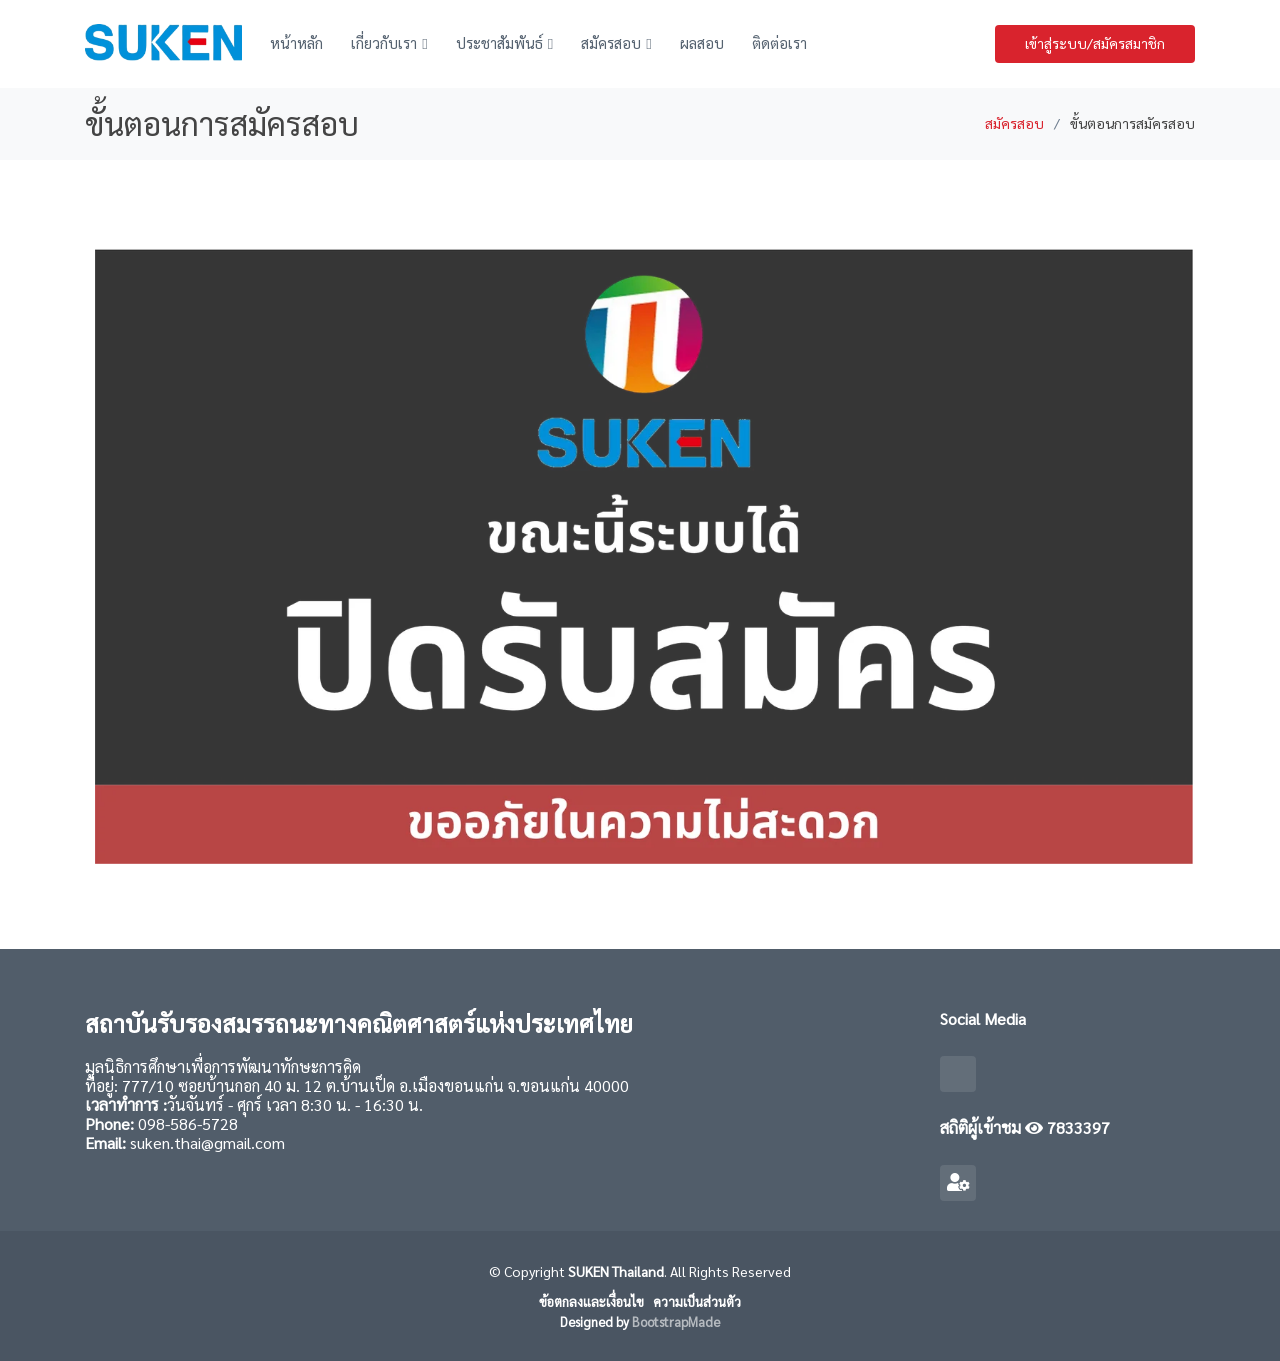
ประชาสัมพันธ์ (499, 42)
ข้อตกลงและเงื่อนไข (591, 1301)
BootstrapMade (676, 1321)
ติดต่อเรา (779, 42)
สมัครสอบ (611, 42)
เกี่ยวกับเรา (384, 42)
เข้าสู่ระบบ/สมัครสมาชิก (1095, 43)
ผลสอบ (702, 42)
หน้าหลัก (296, 42)
